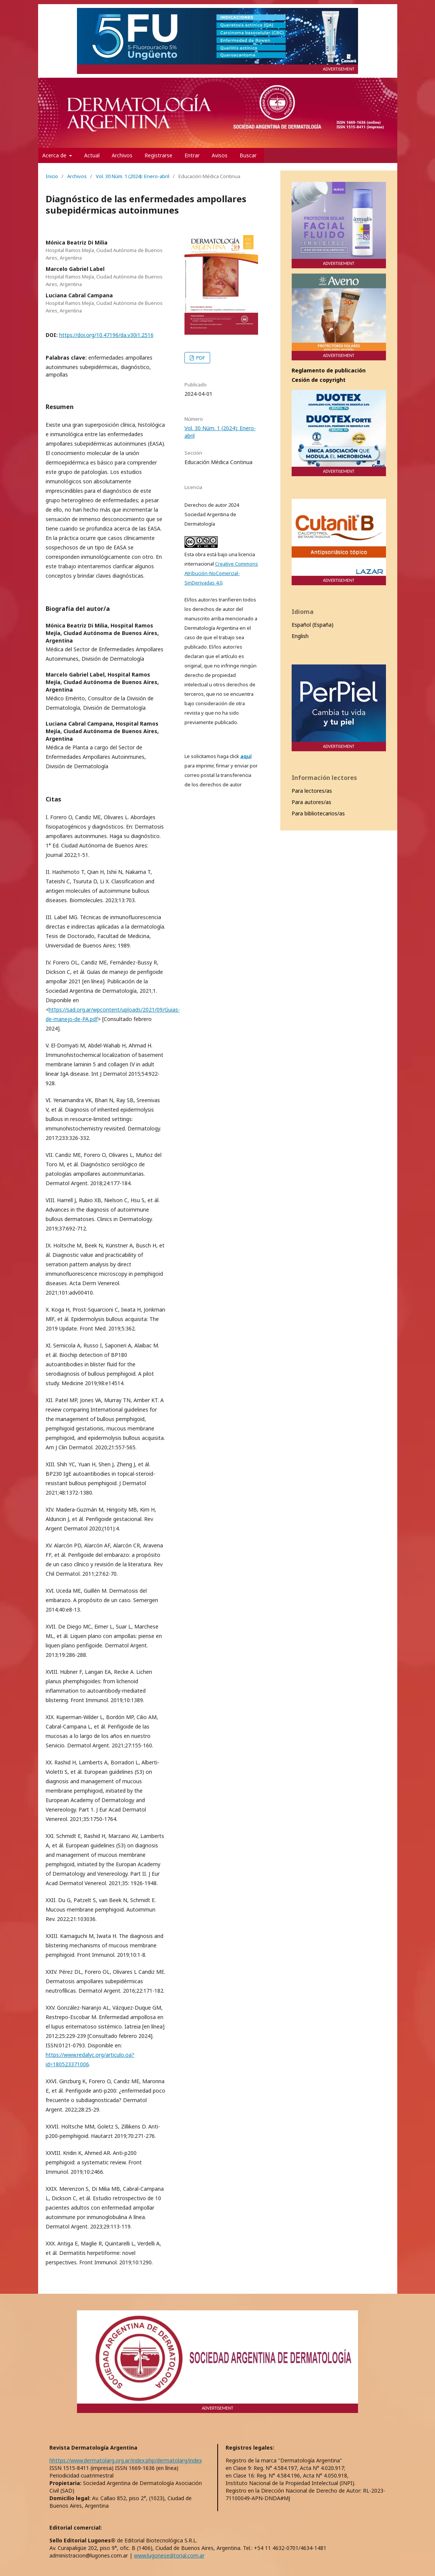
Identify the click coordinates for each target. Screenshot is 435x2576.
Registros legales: (250, 2447)
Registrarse (158, 155)
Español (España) (313, 624)
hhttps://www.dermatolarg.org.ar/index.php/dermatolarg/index (125, 2460)
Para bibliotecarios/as (318, 813)
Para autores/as (311, 802)
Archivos (122, 155)
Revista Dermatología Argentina (93, 2447)
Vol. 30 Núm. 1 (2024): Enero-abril (132, 176)
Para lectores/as (312, 790)
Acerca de (55, 155)
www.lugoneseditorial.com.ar (169, 2555)
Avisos (219, 155)
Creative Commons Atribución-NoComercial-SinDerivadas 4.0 (221, 573)
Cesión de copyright (319, 379)
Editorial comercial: (75, 2527)
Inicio (52, 176)
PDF (200, 357)
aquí (246, 756)
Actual (92, 155)
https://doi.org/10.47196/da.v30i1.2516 (106, 334)
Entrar (192, 155)
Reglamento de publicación (329, 370)
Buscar (248, 155)
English (300, 636)
